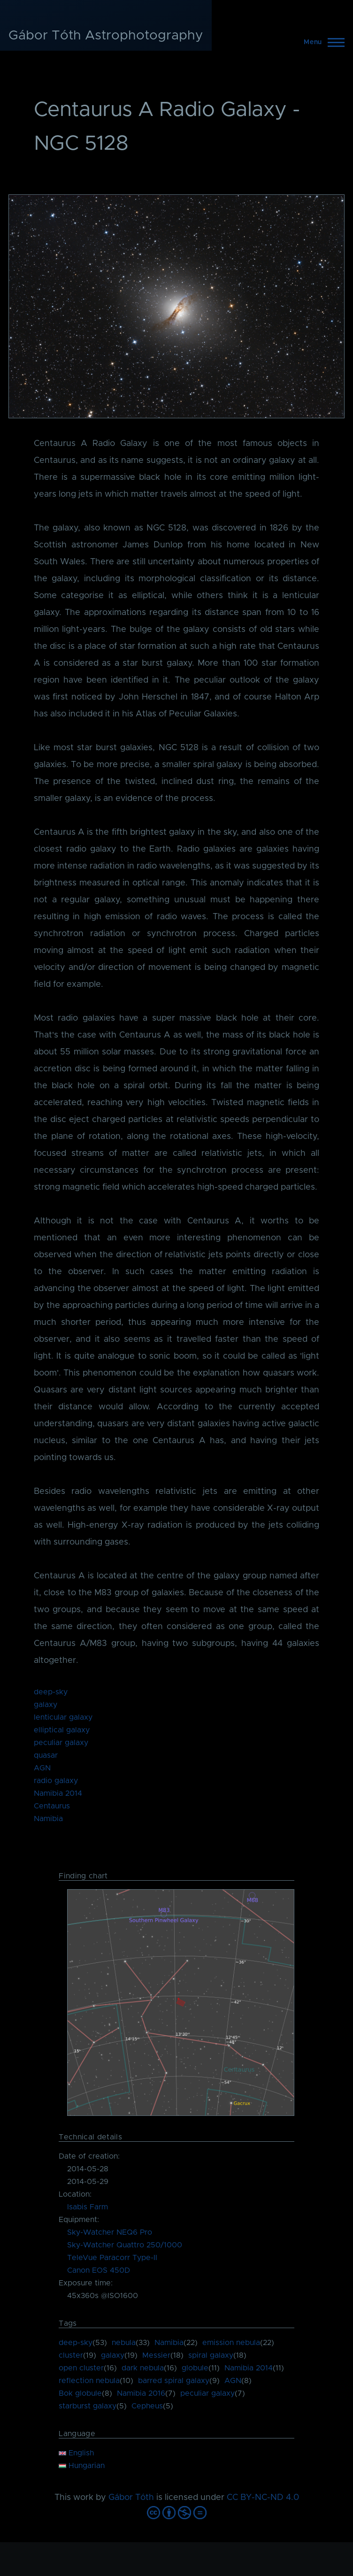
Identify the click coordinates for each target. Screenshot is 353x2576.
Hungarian (82, 2465)
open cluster (81, 2368)
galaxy (45, 1704)
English (76, 2453)
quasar (46, 1755)
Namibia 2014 (58, 1793)
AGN (42, 1768)
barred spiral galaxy (173, 2380)
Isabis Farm (87, 2207)
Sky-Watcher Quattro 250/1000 (124, 2245)
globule (195, 2368)
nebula (124, 2342)
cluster (71, 2355)
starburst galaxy (87, 2406)
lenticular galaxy (63, 1717)
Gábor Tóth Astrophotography (105, 35)
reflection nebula (89, 2380)
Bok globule (80, 2393)
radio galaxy (56, 1780)
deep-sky (51, 1692)
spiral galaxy (210, 2355)
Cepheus (147, 2406)
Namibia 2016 (141, 2393)
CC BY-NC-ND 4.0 (263, 2497)
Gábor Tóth (131, 2497)
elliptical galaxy (62, 1730)
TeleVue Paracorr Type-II (112, 2257)
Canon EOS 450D (98, 2270)
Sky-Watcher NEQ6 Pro (109, 2232)
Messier (156, 2355)
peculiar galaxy (61, 1742)
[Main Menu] (321, 42)
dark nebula (143, 2368)
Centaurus (52, 1806)
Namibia (48, 1818)
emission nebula (231, 2342)
